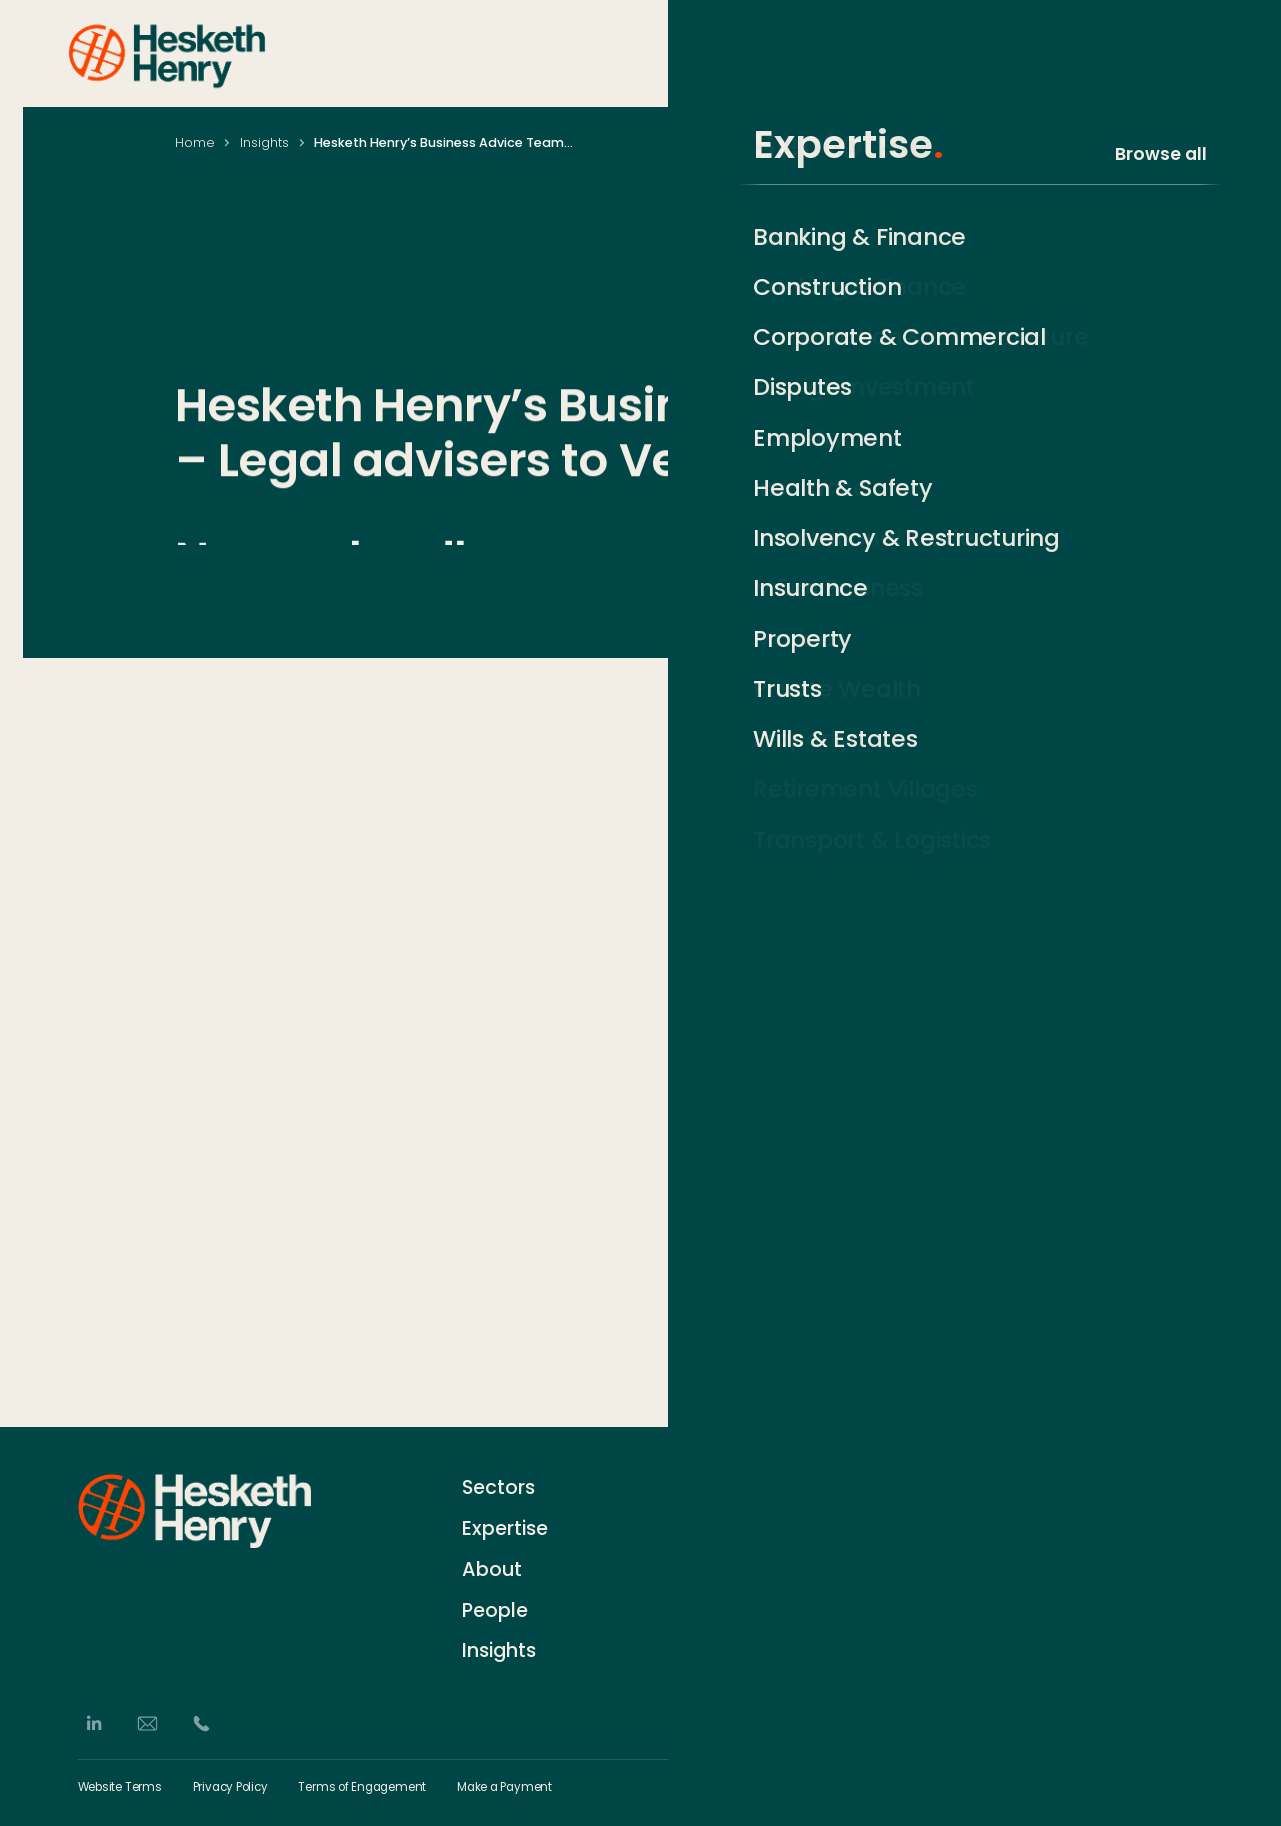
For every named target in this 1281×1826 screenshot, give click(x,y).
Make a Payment (504, 1788)
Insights (1180, 51)
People (992, 51)
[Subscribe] (1193, 1525)
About (1084, 51)
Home (195, 142)
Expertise (890, 51)
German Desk (750, 1634)
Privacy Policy (230, 1788)
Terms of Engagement (362, 1788)
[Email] (147, 1723)
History (725, 1523)
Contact (731, 1485)
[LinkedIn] (93, 1723)
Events (724, 1597)
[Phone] (201, 1723)
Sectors (783, 51)
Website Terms (120, 1788)
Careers (730, 1560)
